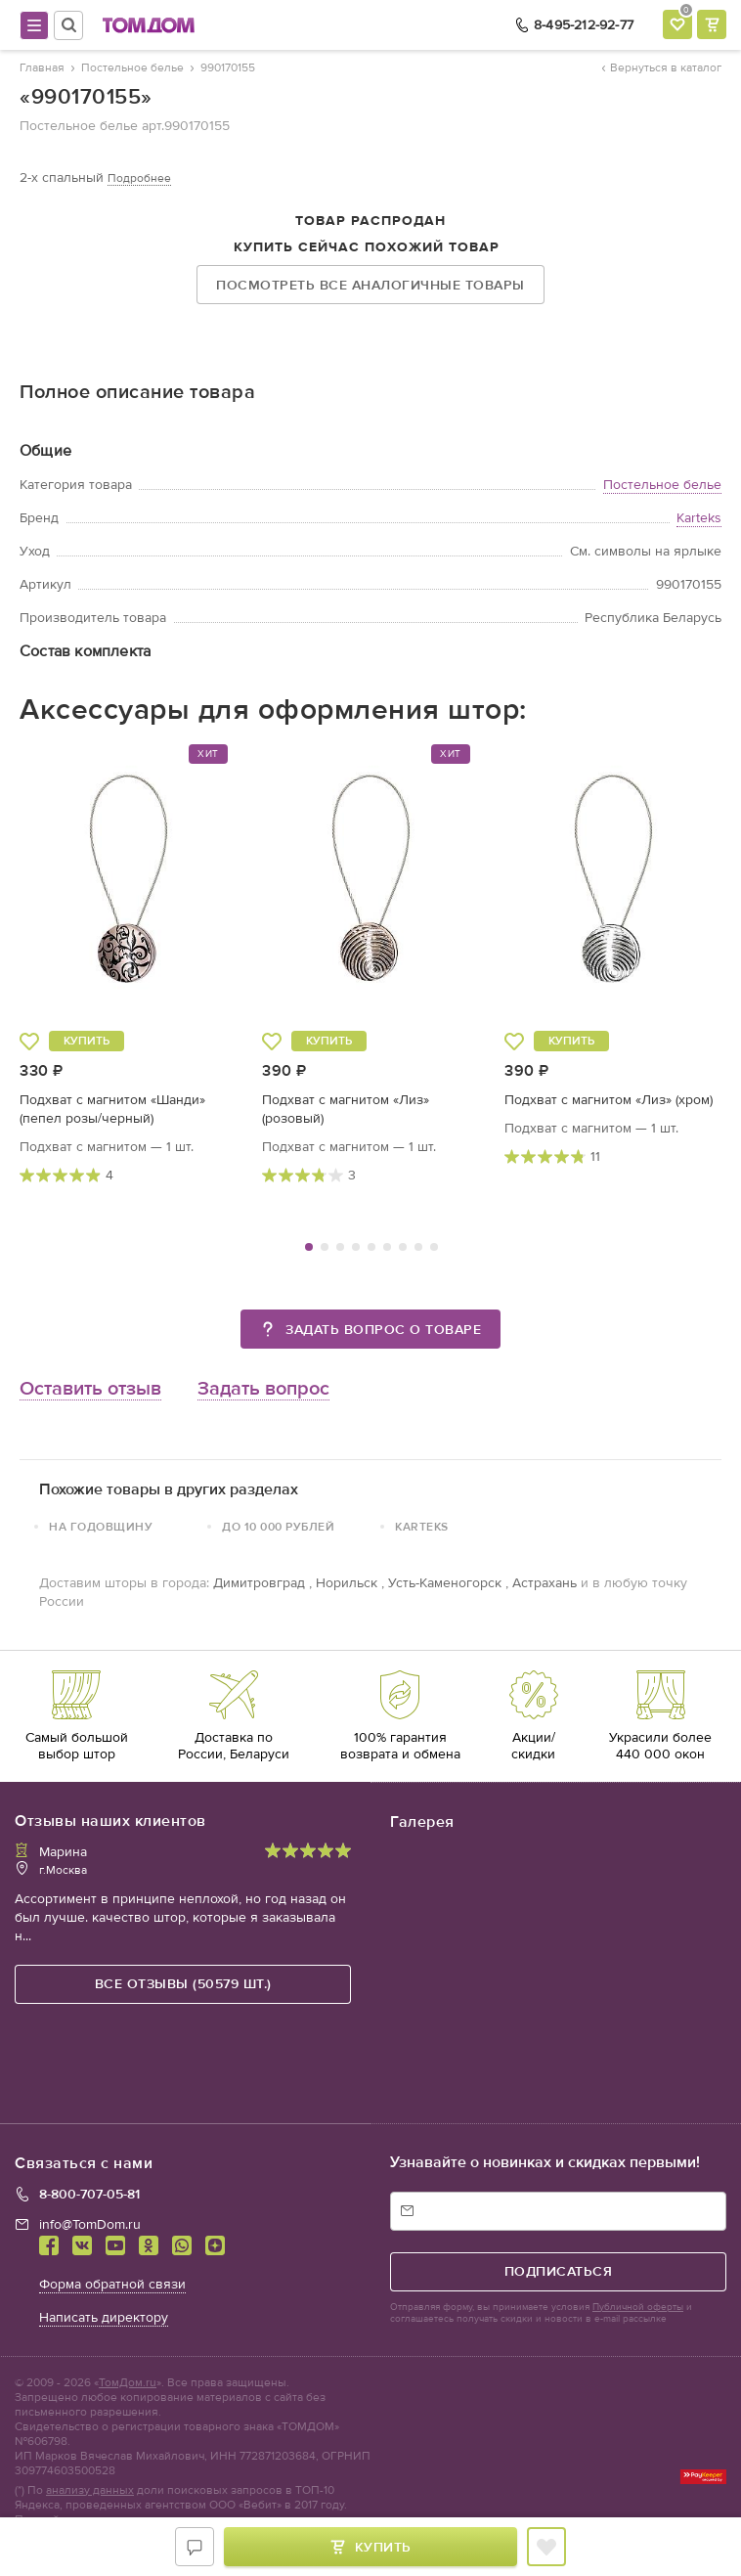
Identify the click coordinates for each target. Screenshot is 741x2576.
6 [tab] (387, 1247)
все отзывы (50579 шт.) (183, 1984)
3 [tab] (340, 1247)
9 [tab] (434, 1247)
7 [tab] (403, 1247)
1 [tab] (309, 1247)
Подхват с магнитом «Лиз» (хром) (608, 1099)
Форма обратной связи (112, 2284)
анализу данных (90, 2490)
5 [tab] (371, 1247)
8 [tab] (418, 1247)
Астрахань (544, 1583)
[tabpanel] (129, 964)
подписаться (558, 2271)
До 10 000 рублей (278, 1526)
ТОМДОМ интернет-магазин (149, 25)
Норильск (346, 1583)
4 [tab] (356, 1247)
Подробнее (139, 178)
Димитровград (259, 1583)
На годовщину (101, 1526)
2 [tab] (324, 1247)
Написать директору (103, 2317)
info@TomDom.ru (90, 2224)
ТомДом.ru (127, 2382)
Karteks (698, 518)
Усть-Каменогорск (444, 1583)
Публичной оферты (637, 2307)
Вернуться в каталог (661, 67)
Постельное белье (662, 484)
